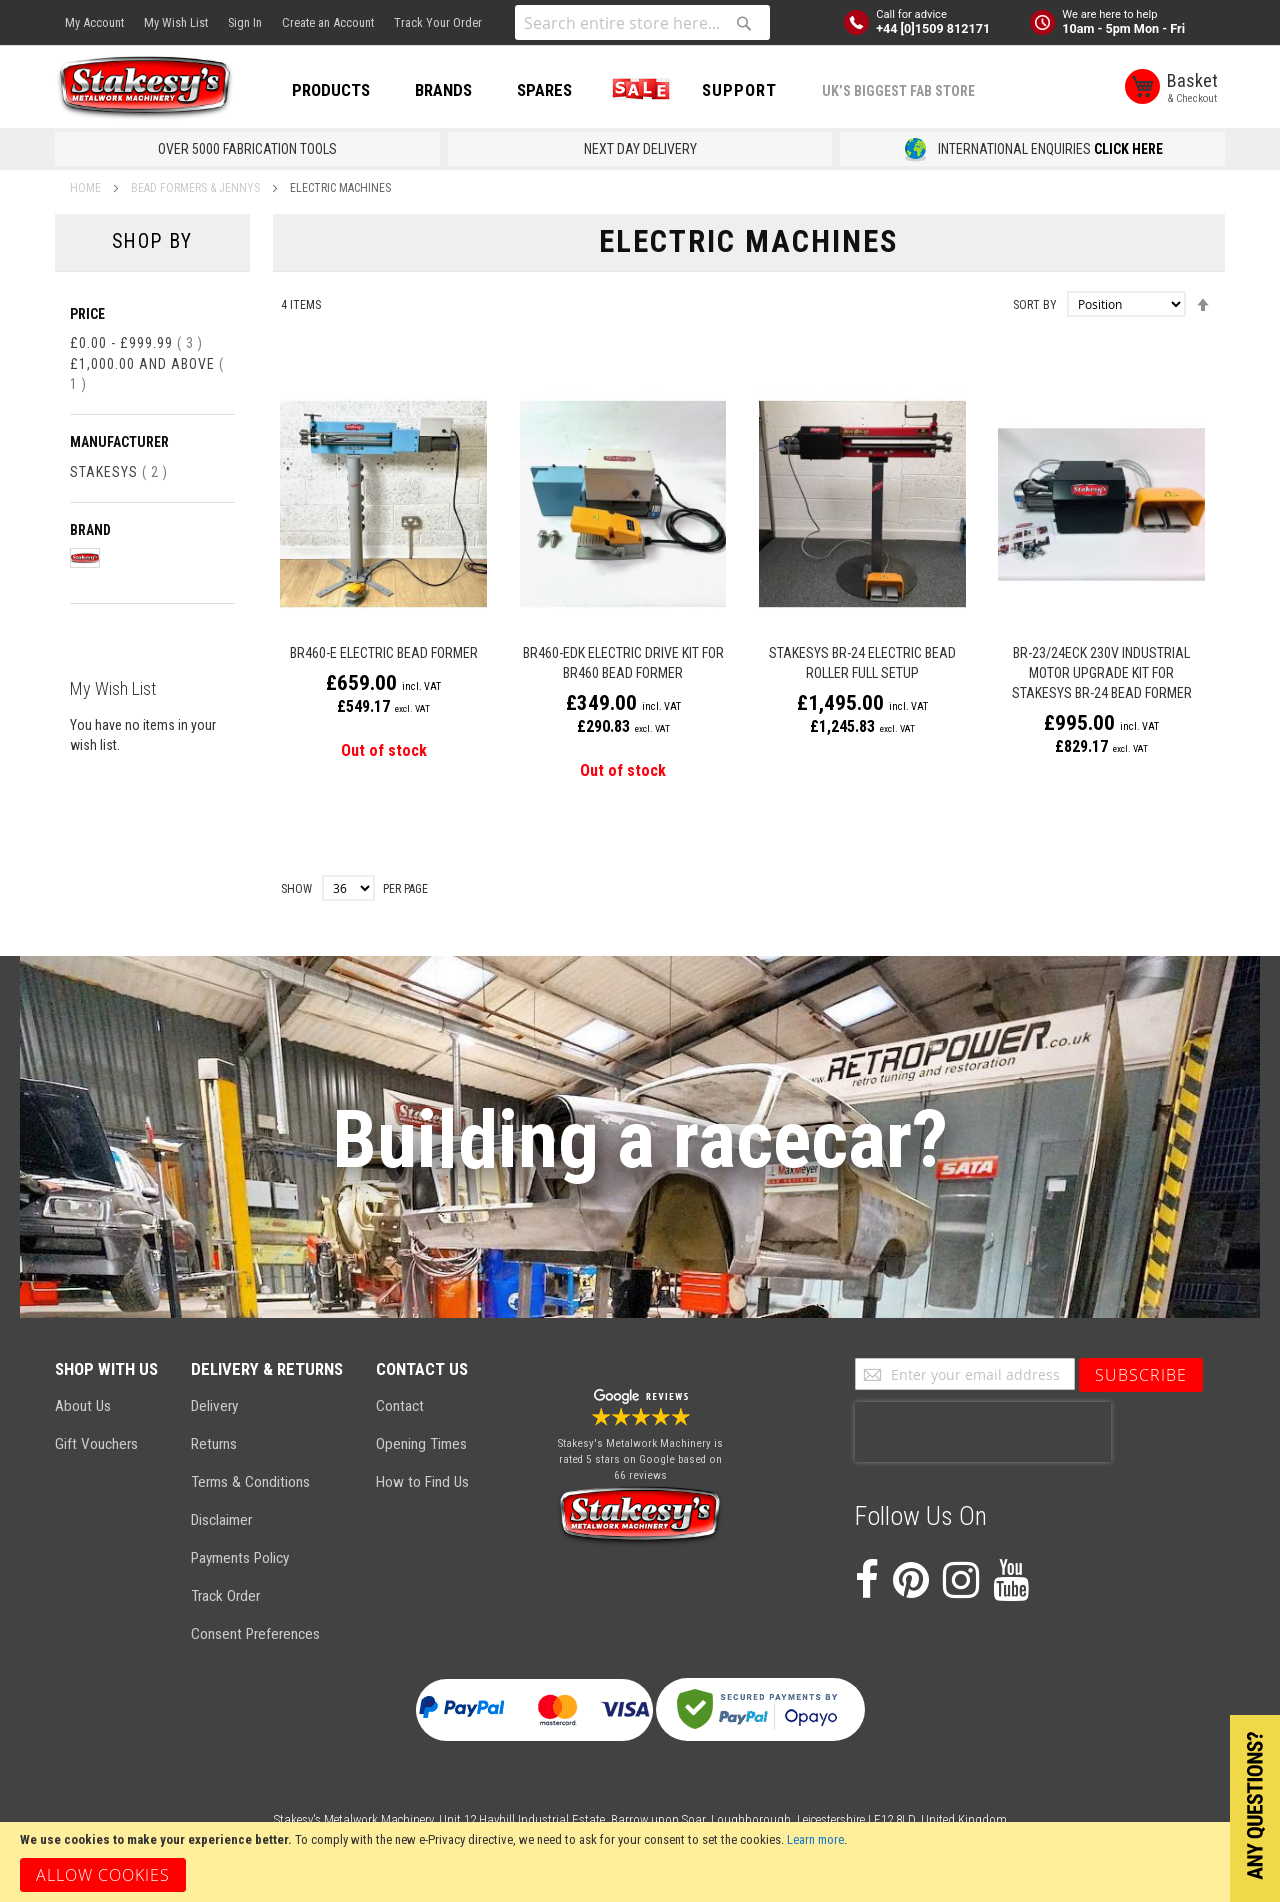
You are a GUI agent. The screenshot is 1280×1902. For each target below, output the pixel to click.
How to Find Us (422, 1482)
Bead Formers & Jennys (197, 188)
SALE (637, 90)
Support (739, 90)
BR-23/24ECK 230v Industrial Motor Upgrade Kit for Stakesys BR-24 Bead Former (1102, 673)
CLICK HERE (1128, 149)
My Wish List (176, 22)
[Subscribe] (1141, 1375)
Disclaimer (221, 1520)
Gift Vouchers (96, 1444)
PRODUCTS (331, 90)
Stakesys (119, 472)
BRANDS (443, 90)
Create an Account (328, 22)
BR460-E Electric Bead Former (384, 653)
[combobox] (642, 22)
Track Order (225, 1596)
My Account (94, 22)
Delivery (214, 1406)
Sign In (245, 22)
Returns (214, 1444)
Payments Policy (240, 1558)
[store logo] (145, 88)
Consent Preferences (255, 1634)
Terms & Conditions (250, 1482)
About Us (83, 1406)
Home (87, 188)
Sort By (1035, 305)
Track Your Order (438, 22)
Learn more (815, 1839)
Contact (400, 1406)
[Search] (744, 23)
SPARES (544, 90)
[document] (640, 1862)
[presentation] (983, 1432)
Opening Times (421, 1444)
